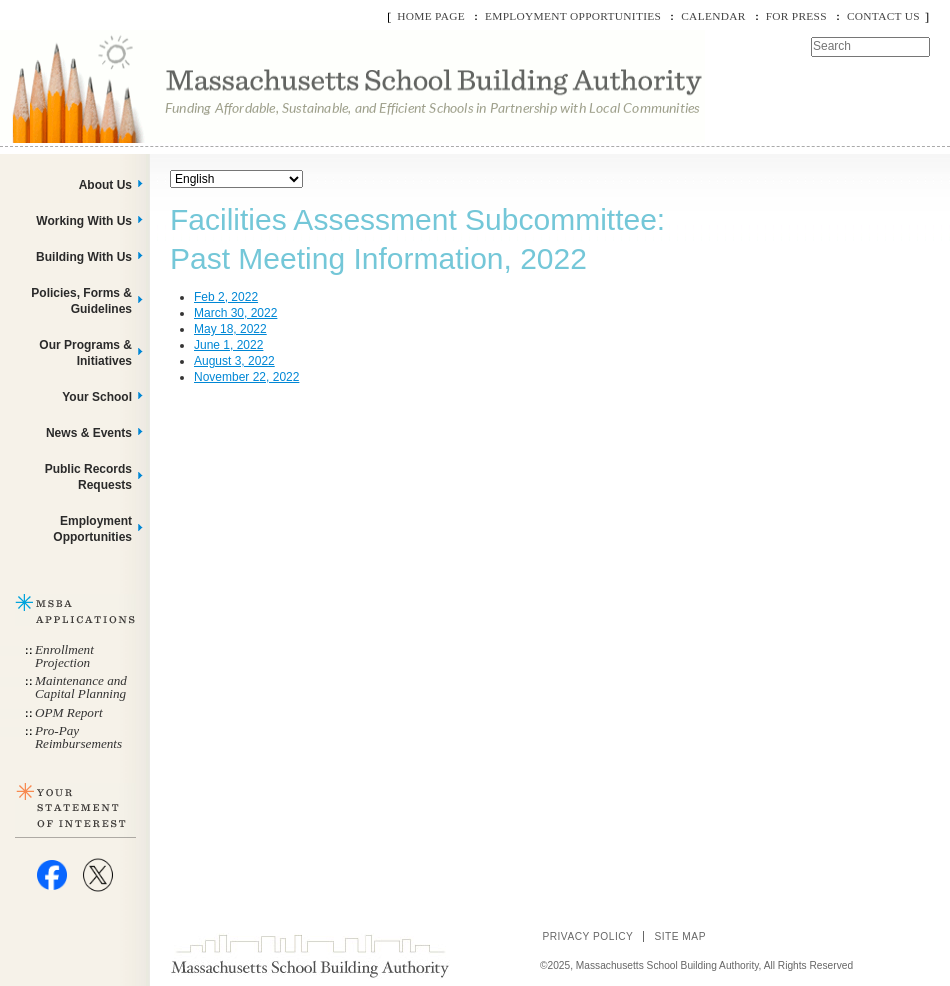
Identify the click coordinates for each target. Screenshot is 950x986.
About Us (105, 185)
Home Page (431, 16)
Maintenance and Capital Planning (81, 687)
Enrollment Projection (64, 656)
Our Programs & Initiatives (85, 353)
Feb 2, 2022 (226, 297)
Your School (97, 397)
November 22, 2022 (246, 377)
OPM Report (69, 712)
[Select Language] (236, 179)
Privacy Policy (587, 936)
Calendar (713, 16)
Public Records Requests (88, 477)
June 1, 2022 (228, 345)
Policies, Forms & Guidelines (81, 301)
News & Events (89, 433)
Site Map (680, 936)
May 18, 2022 (230, 329)
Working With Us (84, 221)
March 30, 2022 (235, 313)
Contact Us (883, 16)
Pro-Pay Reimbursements (78, 737)
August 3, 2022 (234, 361)
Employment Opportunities (573, 16)
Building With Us (84, 257)
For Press (796, 16)
